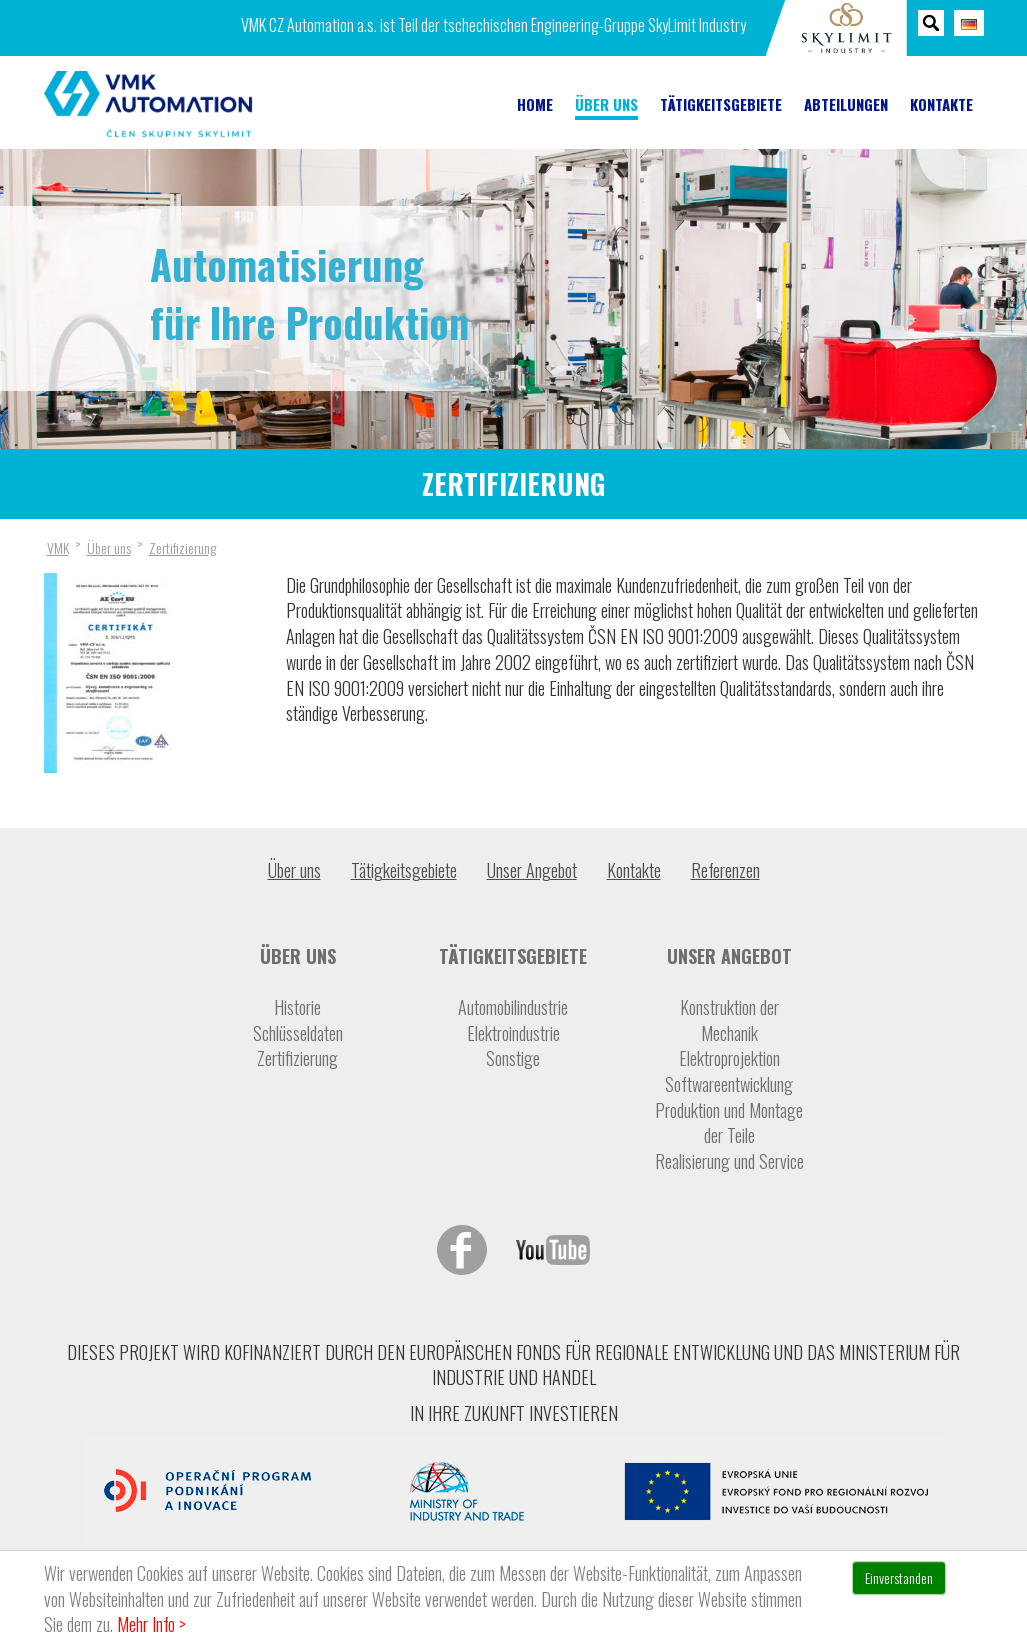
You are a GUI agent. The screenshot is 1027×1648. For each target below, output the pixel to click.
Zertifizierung (297, 1058)
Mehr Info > (151, 1624)
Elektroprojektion (729, 1058)
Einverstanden (899, 1577)
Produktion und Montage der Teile (729, 1123)
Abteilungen (846, 104)
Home (535, 104)
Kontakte (941, 104)
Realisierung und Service (729, 1161)
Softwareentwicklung (729, 1084)
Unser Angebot (532, 870)
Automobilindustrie (513, 1007)
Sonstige (513, 1058)
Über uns (606, 104)
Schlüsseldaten (298, 1033)
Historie (297, 1007)
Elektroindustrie (513, 1033)
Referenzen (725, 870)
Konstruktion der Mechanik (729, 1020)
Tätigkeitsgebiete (721, 104)
